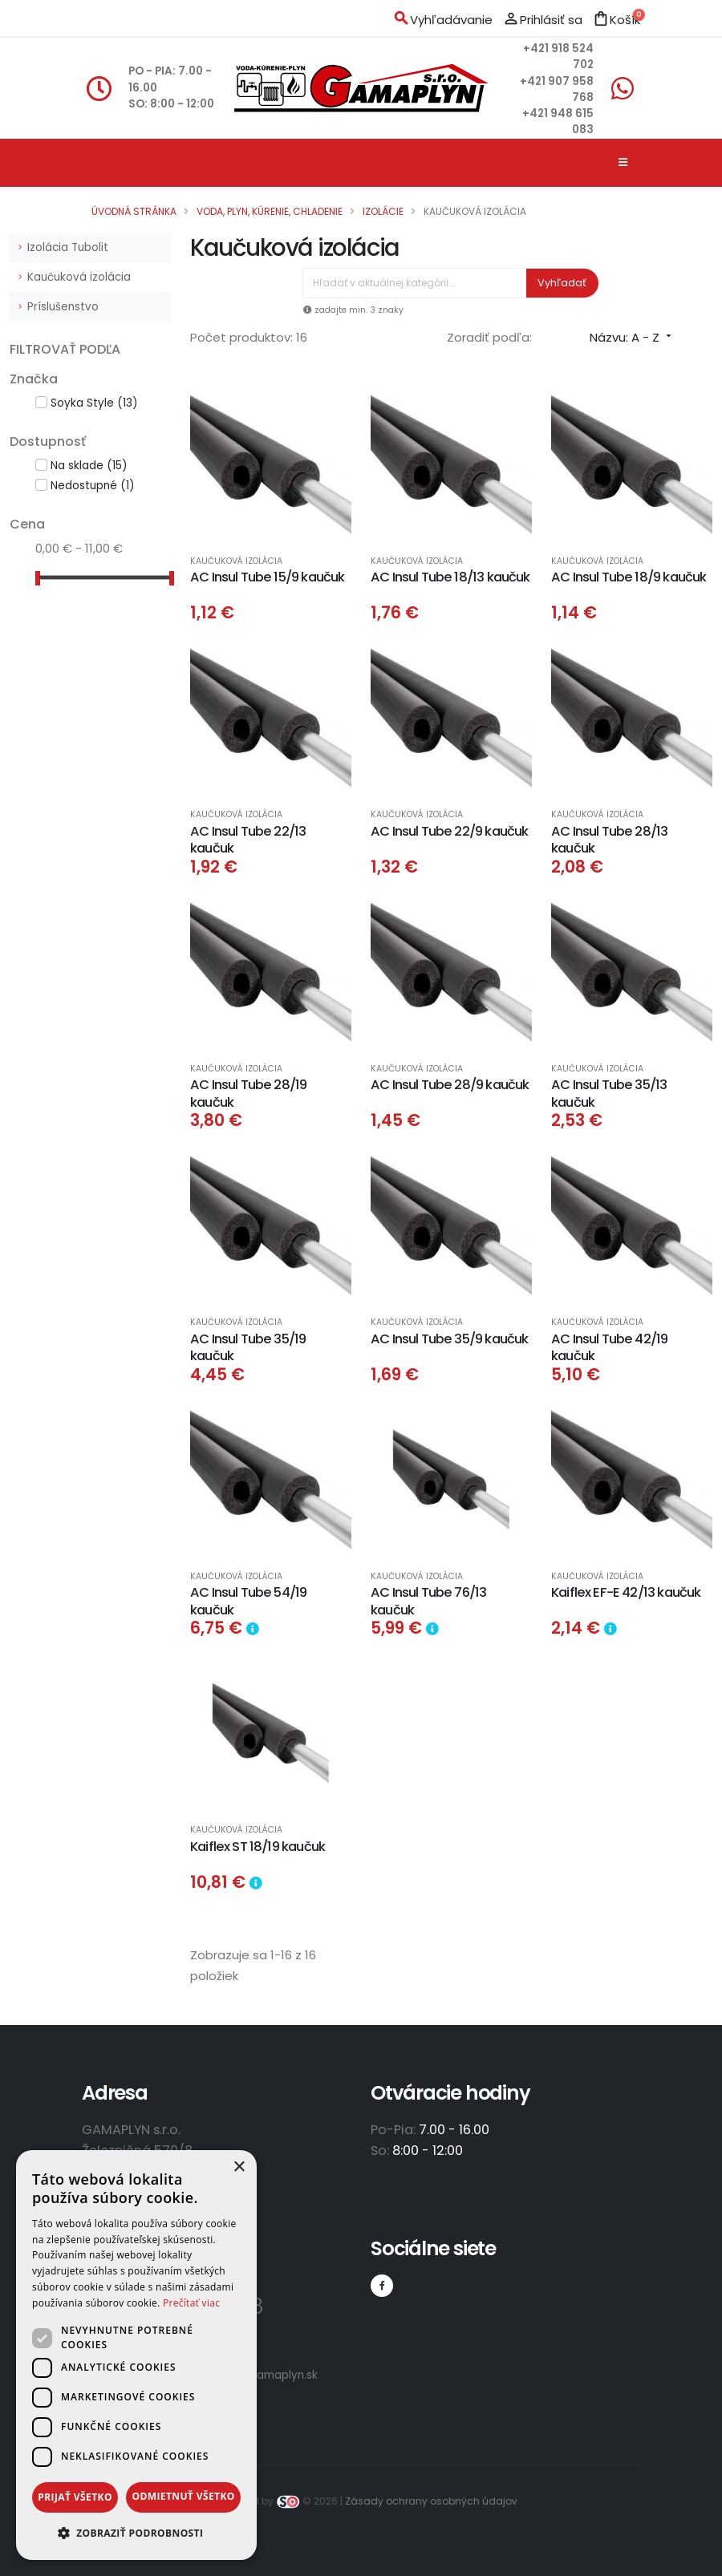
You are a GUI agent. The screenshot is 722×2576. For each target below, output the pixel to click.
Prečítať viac (191, 2303)
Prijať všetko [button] (75, 2497)
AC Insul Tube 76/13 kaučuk (428, 1600)
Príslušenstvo (63, 306)
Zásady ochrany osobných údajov (431, 2501)
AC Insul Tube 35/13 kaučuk (609, 1093)
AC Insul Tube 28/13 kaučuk (609, 839)
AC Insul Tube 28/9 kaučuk (450, 1084)
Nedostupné (92, 485)
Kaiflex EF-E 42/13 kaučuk (625, 1592)
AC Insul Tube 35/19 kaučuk (248, 1347)
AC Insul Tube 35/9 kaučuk (449, 1339)
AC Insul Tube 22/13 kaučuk (248, 839)
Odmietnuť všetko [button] (183, 2496)
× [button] (239, 2167)
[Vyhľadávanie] (414, 283)
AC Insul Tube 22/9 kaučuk (449, 831)
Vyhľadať (561, 283)
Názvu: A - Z (632, 337)
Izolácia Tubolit (67, 247)
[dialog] (136, 2355)
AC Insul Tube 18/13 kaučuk (450, 577)
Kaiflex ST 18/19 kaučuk (257, 1846)
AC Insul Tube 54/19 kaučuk (248, 1600)
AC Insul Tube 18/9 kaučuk (628, 577)
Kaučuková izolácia (79, 277)
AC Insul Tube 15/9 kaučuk (267, 577)
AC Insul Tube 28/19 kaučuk (248, 1093)
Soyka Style (94, 403)
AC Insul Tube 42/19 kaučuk (609, 1347)
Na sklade (89, 465)
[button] (136, 2533)
